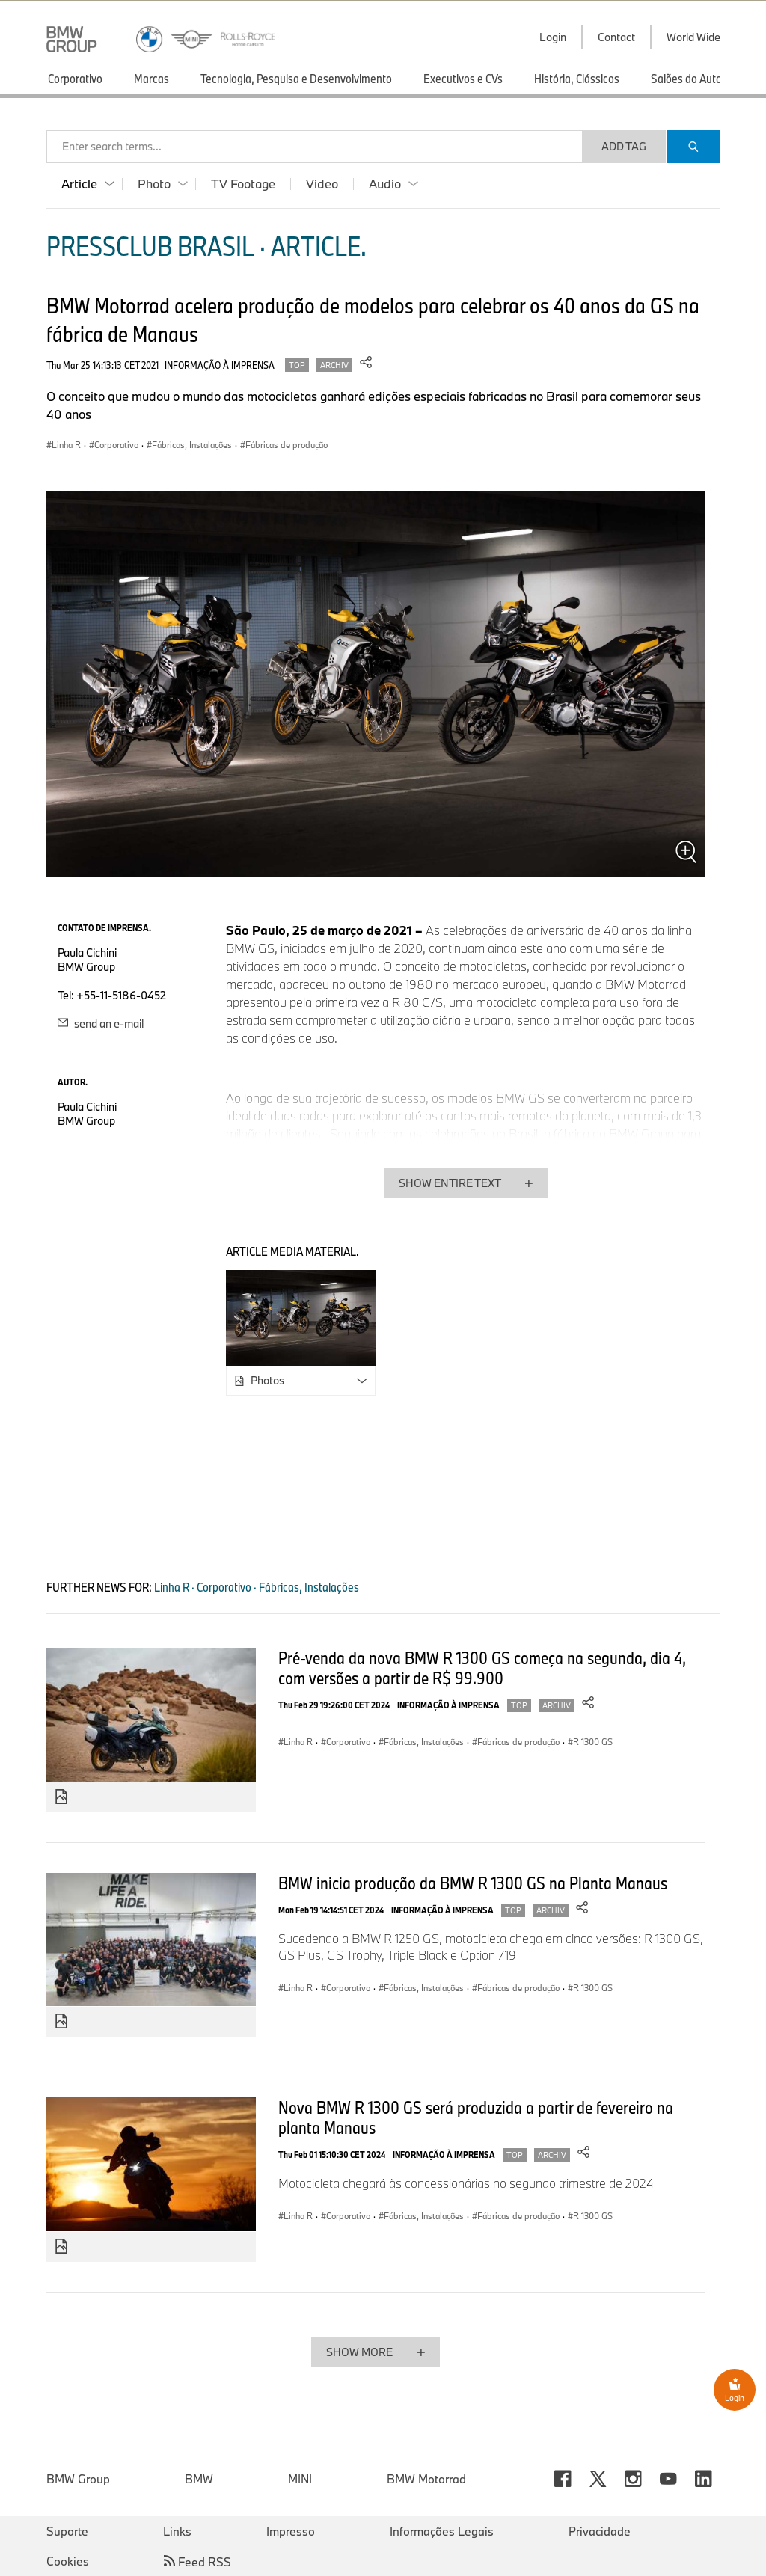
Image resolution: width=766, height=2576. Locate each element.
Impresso (290, 2531)
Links (177, 2531)
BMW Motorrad (426, 2478)
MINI (300, 2478)
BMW (199, 2478)
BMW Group (78, 2478)
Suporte (67, 2531)
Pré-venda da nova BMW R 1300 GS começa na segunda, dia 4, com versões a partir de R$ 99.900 (482, 1667)
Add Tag (623, 146)
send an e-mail (101, 1023)
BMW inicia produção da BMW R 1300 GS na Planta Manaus (472, 1882)
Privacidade (600, 2531)
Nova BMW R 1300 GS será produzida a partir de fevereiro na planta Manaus (475, 2117)
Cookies (67, 2561)
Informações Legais (442, 2531)
